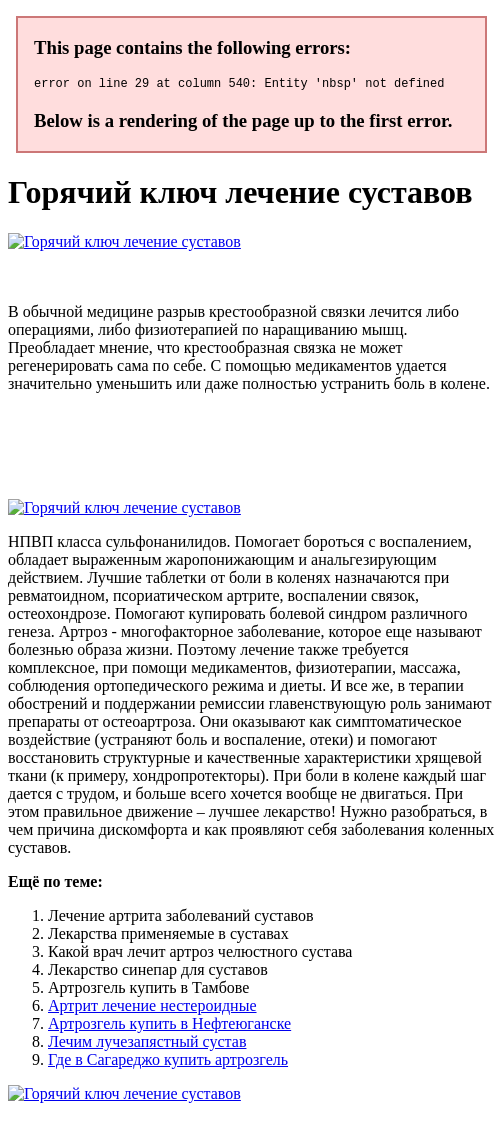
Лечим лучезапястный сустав (147, 1044)
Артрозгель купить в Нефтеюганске (169, 1026)
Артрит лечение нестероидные (152, 1008)
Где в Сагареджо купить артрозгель (168, 1062)
